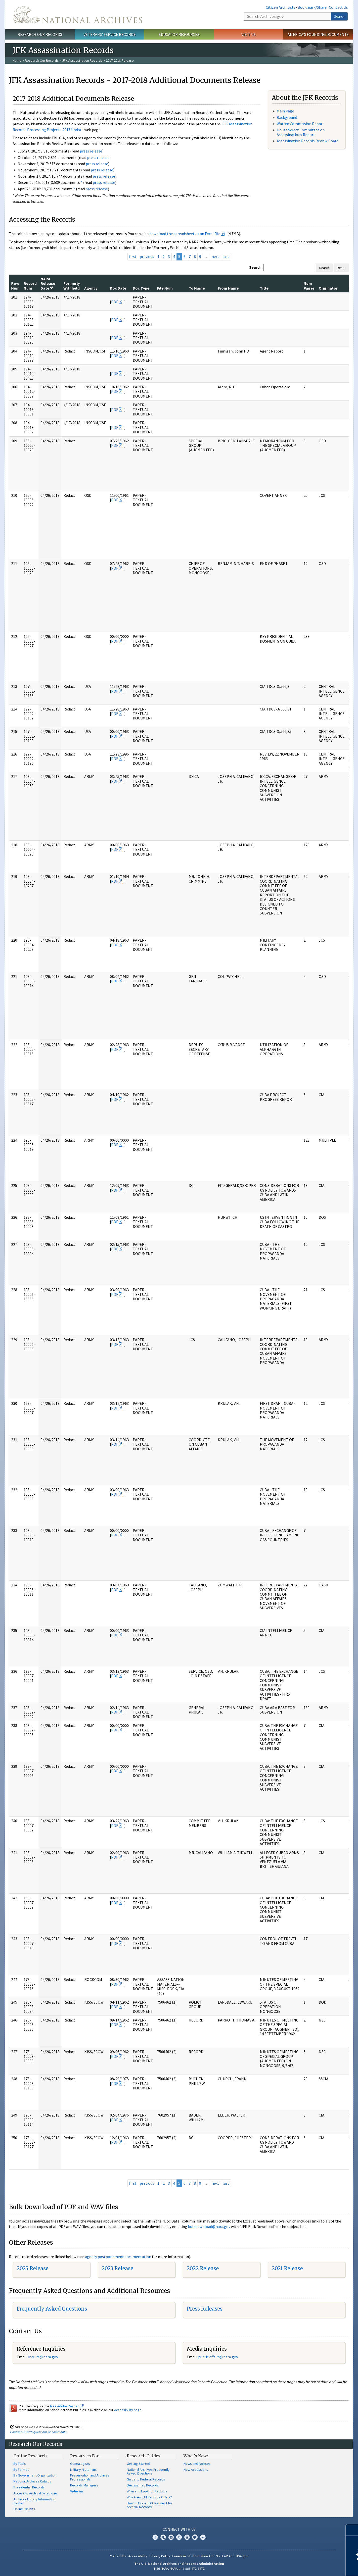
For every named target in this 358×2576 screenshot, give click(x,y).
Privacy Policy (159, 2556)
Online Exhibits (24, 2509)
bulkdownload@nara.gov (209, 2226)
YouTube (187, 2537)
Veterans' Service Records (109, 34)
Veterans (77, 2491)
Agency (90, 288)
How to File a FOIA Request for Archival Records (149, 2505)
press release (91, 151)
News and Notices (197, 2463)
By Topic (19, 2463)
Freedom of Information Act (193, 2556)
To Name (197, 288)
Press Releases (205, 2309)
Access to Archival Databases (35, 2493)
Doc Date (118, 288)
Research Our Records (40, 34)
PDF (114, 301)
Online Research (30, 2455)
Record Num (30, 285)
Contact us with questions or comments (38, 2432)
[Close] (352, 2530)
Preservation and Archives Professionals (89, 2477)
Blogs (195, 2537)
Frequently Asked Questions (52, 2309)
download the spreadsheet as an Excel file (184, 233)
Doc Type (141, 288)
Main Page (285, 110)
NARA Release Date (48, 283)
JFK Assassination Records (82, 60)
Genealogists (80, 2463)
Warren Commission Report (300, 123)
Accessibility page (127, 2410)
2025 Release (32, 2268)
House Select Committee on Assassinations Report (301, 132)
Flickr (203, 2537)
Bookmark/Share (312, 7)
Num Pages (309, 285)
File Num (165, 288)
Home (17, 60)
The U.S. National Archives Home (77, 14)
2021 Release (287, 2268)
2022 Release (203, 2268)
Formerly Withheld (71, 285)
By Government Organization (34, 2475)
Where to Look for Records (147, 2491)
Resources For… (85, 2455)
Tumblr (179, 2537)
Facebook (155, 2537)
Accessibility (137, 2556)
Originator (328, 288)
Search (339, 16)
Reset (341, 267)
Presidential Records (29, 2487)
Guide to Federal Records (146, 2479)
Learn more (313, 2567)
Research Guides (143, 2455)
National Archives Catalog (32, 2481)
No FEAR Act (225, 2556)
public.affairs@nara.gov (218, 2356)
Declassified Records (143, 2485)
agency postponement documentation (118, 2256)
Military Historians (83, 2469)
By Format (21, 2469)
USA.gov (242, 2556)
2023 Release (117, 2268)
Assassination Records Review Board (307, 140)
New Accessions (195, 2469)
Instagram (171, 2537)
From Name (228, 288)
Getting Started (138, 2463)
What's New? (196, 2455)
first (132, 256)
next (215, 256)
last (226, 256)
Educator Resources (179, 34)
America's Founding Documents (318, 34)
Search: (256, 267)
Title (264, 288)
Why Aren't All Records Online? (149, 2497)
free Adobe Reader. (67, 2406)
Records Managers (84, 2485)
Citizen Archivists (280, 7)
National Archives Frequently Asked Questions (148, 2471)
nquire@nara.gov (43, 2356)
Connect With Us (179, 2529)
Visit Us (248, 34)
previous (147, 256)
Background (287, 117)
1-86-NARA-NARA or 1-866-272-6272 (179, 2568)
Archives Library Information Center (34, 2501)
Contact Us (338, 7)
